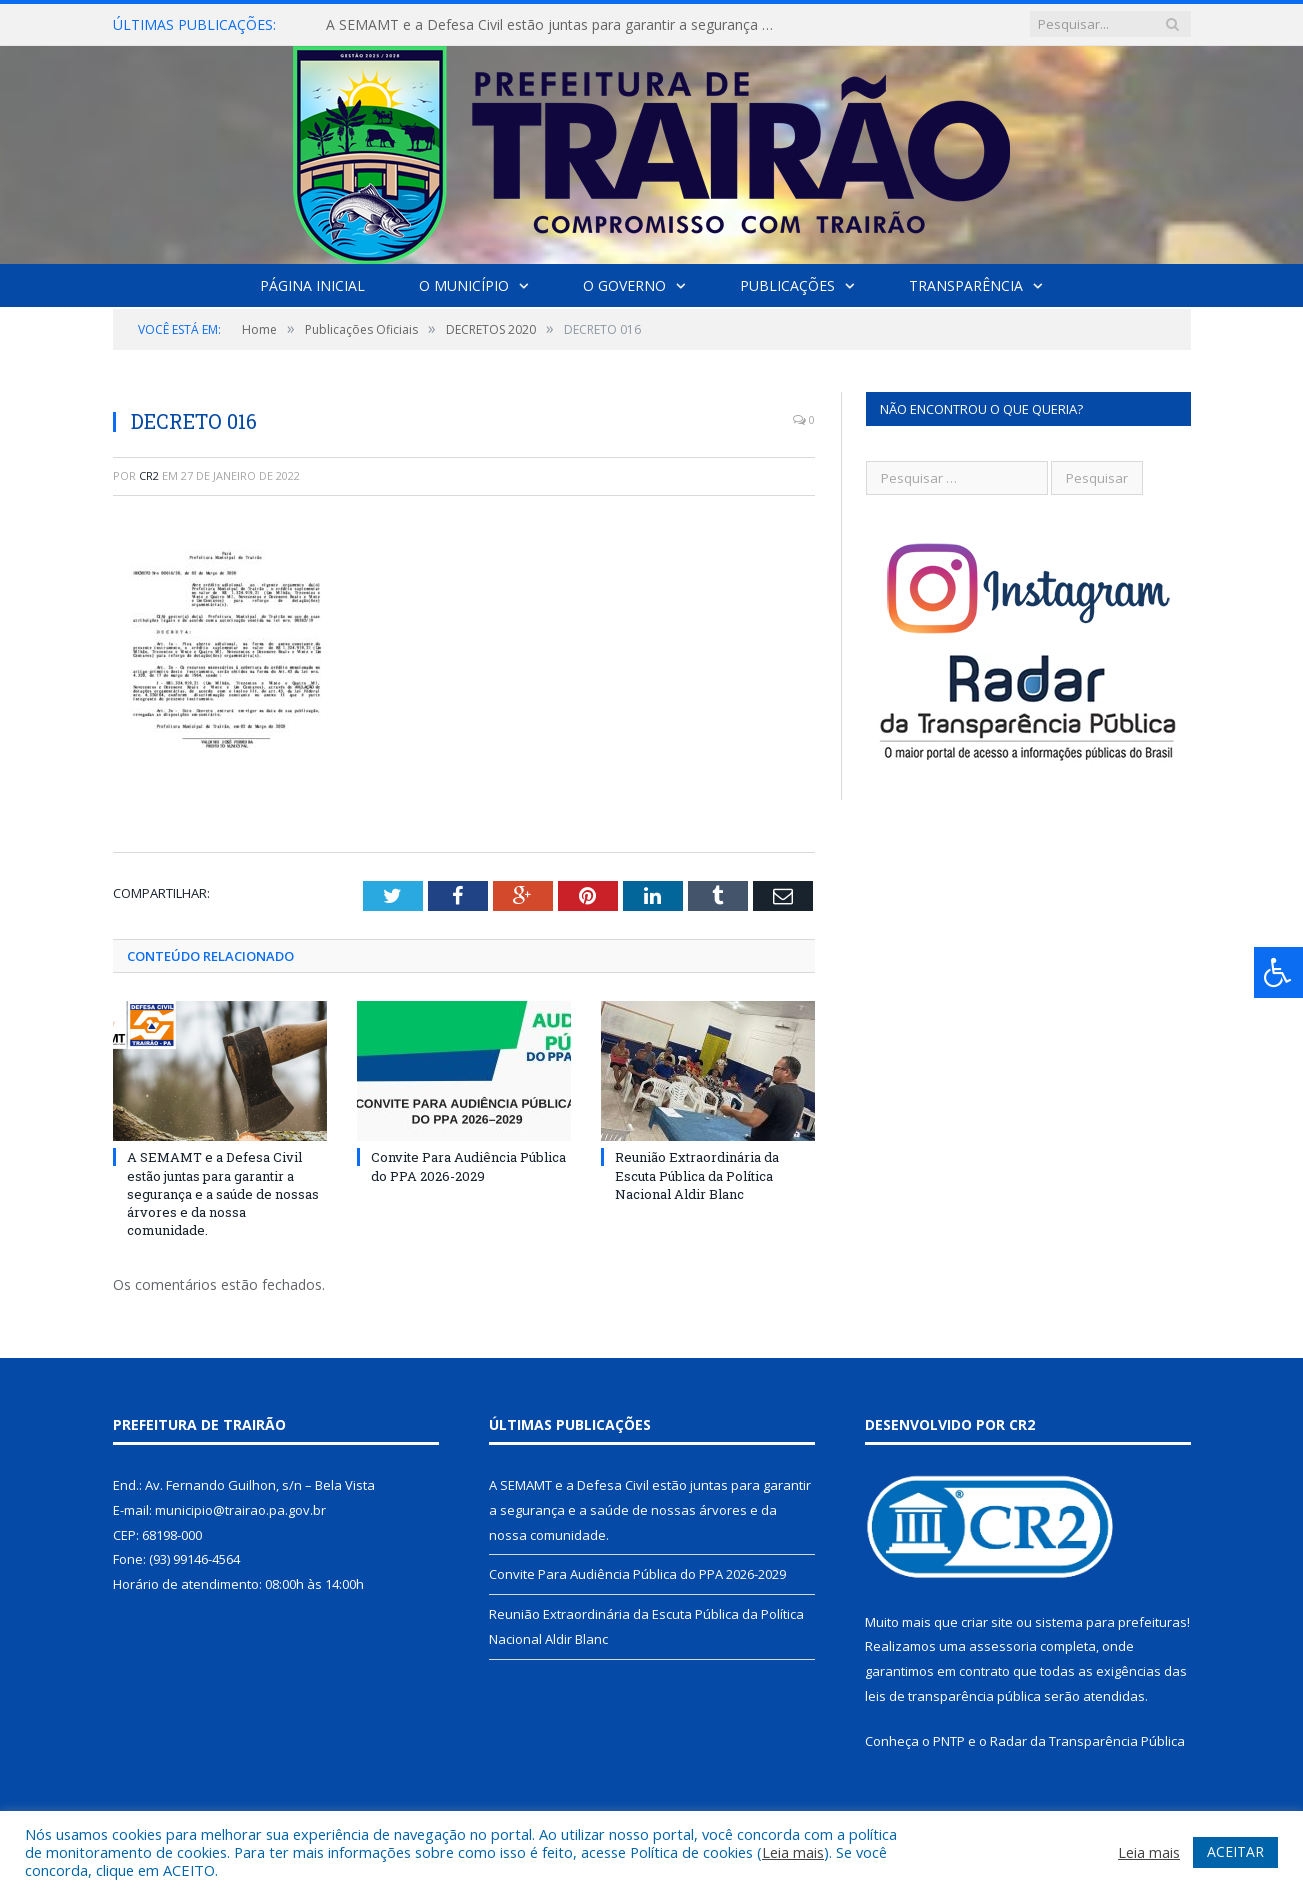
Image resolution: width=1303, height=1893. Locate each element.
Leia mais (793, 1852)
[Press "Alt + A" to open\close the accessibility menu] (1278, 972)
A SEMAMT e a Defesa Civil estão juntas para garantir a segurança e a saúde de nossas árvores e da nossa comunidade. (556, 25)
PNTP (949, 1741)
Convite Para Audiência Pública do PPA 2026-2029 (468, 1166)
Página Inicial (312, 285)
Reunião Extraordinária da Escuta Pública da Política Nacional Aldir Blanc (697, 1175)
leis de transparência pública (953, 1696)
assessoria (1003, 1646)
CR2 (149, 475)
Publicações (787, 285)
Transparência (966, 285)
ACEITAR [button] (1235, 1851)
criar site (987, 1622)
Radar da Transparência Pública (1087, 1741)
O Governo (624, 285)
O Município (464, 285)
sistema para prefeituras (1111, 1622)
